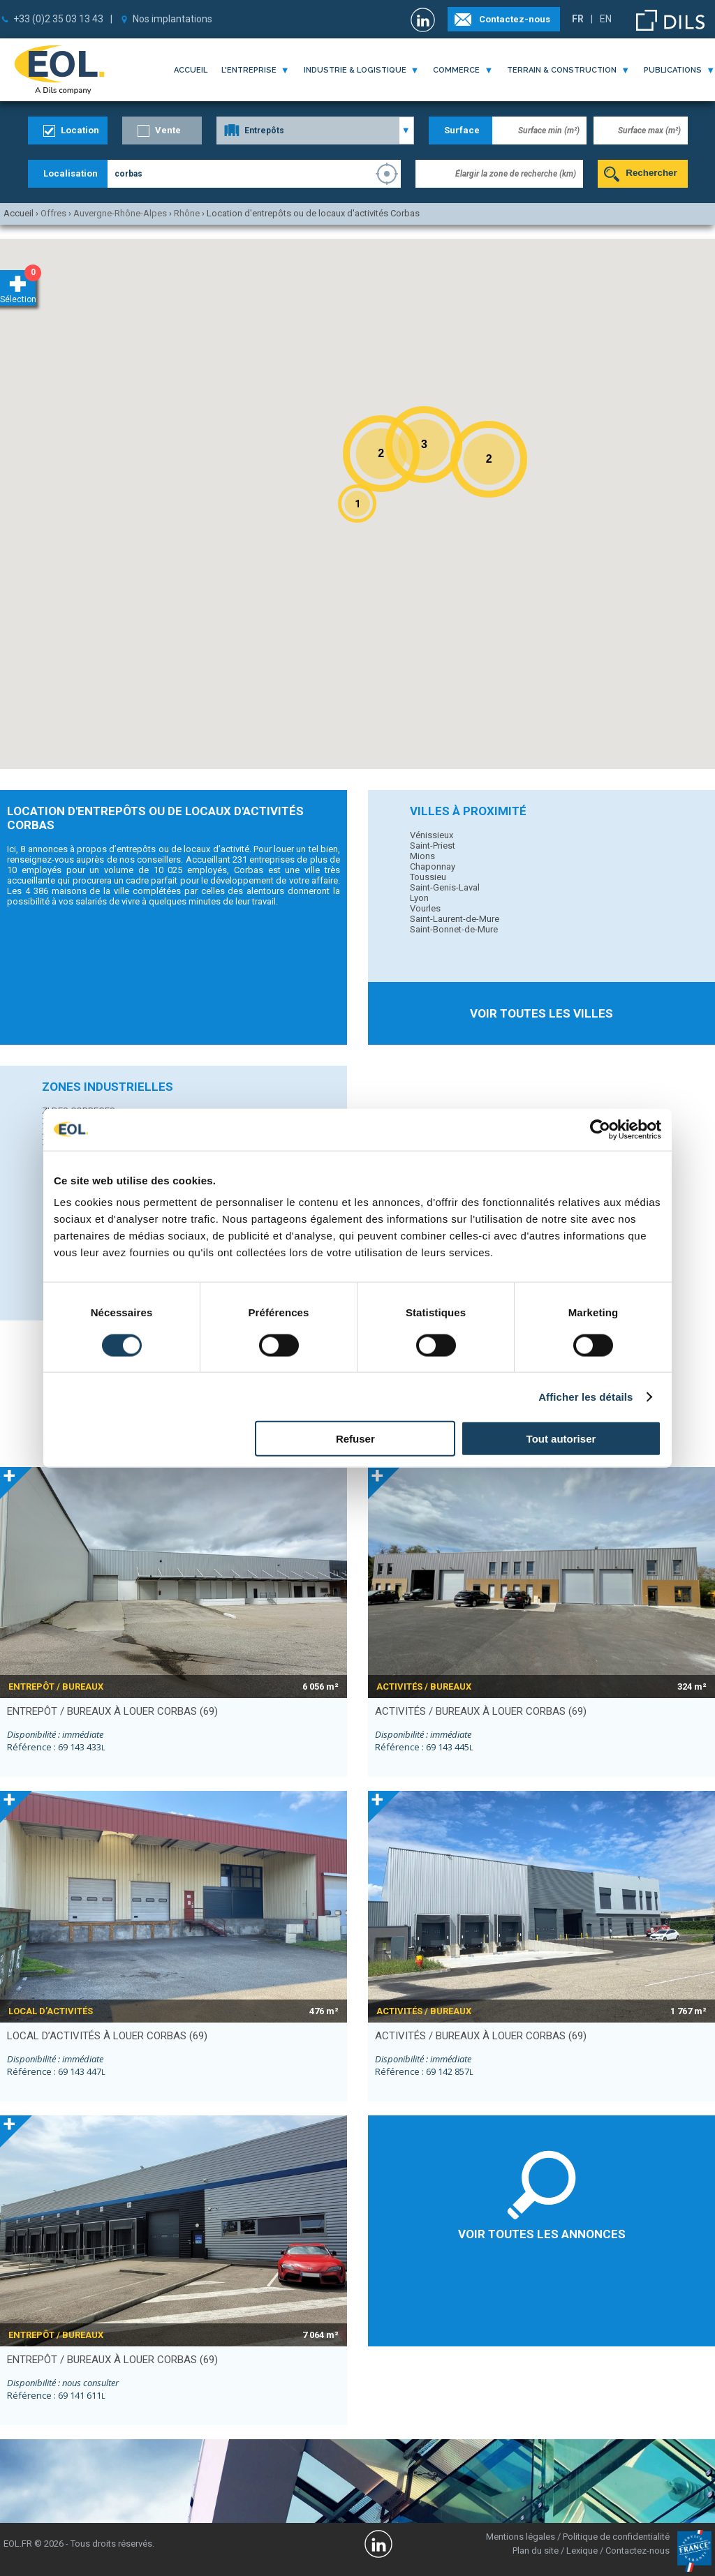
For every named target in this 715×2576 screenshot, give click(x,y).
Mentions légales (520, 2536)
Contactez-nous (514, 19)
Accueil (190, 70)
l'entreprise (249, 70)
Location (80, 130)
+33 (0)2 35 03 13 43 (58, 18)
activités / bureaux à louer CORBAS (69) (481, 1711)
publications (673, 70)
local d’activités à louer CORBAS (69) (107, 2036)
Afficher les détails (585, 1396)
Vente (168, 130)
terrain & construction (562, 70)
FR (578, 18)
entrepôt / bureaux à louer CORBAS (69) (112, 1711)
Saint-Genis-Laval (445, 887)
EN (606, 18)
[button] (357, 503)
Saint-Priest (432, 845)
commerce (456, 70)
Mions (422, 856)
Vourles (425, 908)
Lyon (419, 898)
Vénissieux (431, 835)
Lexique (582, 2550)
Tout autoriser (561, 1439)
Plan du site (536, 2550)
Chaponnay (432, 866)
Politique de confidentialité (616, 2536)
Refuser (355, 1439)
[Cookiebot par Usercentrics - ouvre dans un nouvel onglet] (600, 1129)
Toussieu (428, 877)
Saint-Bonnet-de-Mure (454, 929)
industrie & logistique (355, 70)
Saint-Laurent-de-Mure (454, 919)
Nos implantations (172, 18)
